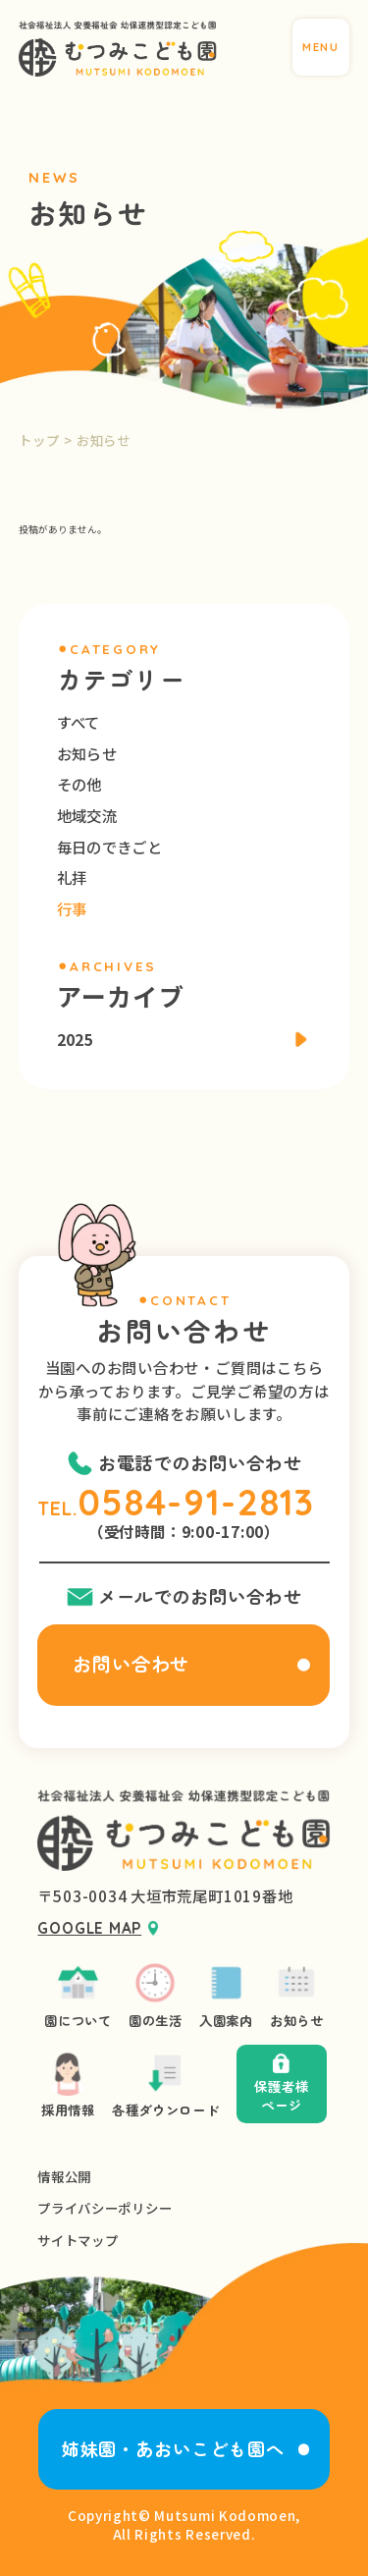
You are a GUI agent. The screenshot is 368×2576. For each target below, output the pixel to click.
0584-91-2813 (197, 1501)
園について (77, 1994)
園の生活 (156, 1994)
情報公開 (64, 2176)
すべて (78, 722)
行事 (72, 908)
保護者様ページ (281, 2084)
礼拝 (72, 877)
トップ (39, 440)
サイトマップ (77, 2240)
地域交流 (87, 815)
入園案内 (226, 1994)
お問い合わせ (131, 1663)
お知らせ (87, 753)
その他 (79, 784)
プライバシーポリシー (104, 2208)
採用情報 (68, 2084)
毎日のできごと (109, 846)
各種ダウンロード (165, 2084)
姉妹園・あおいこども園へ (173, 2448)
